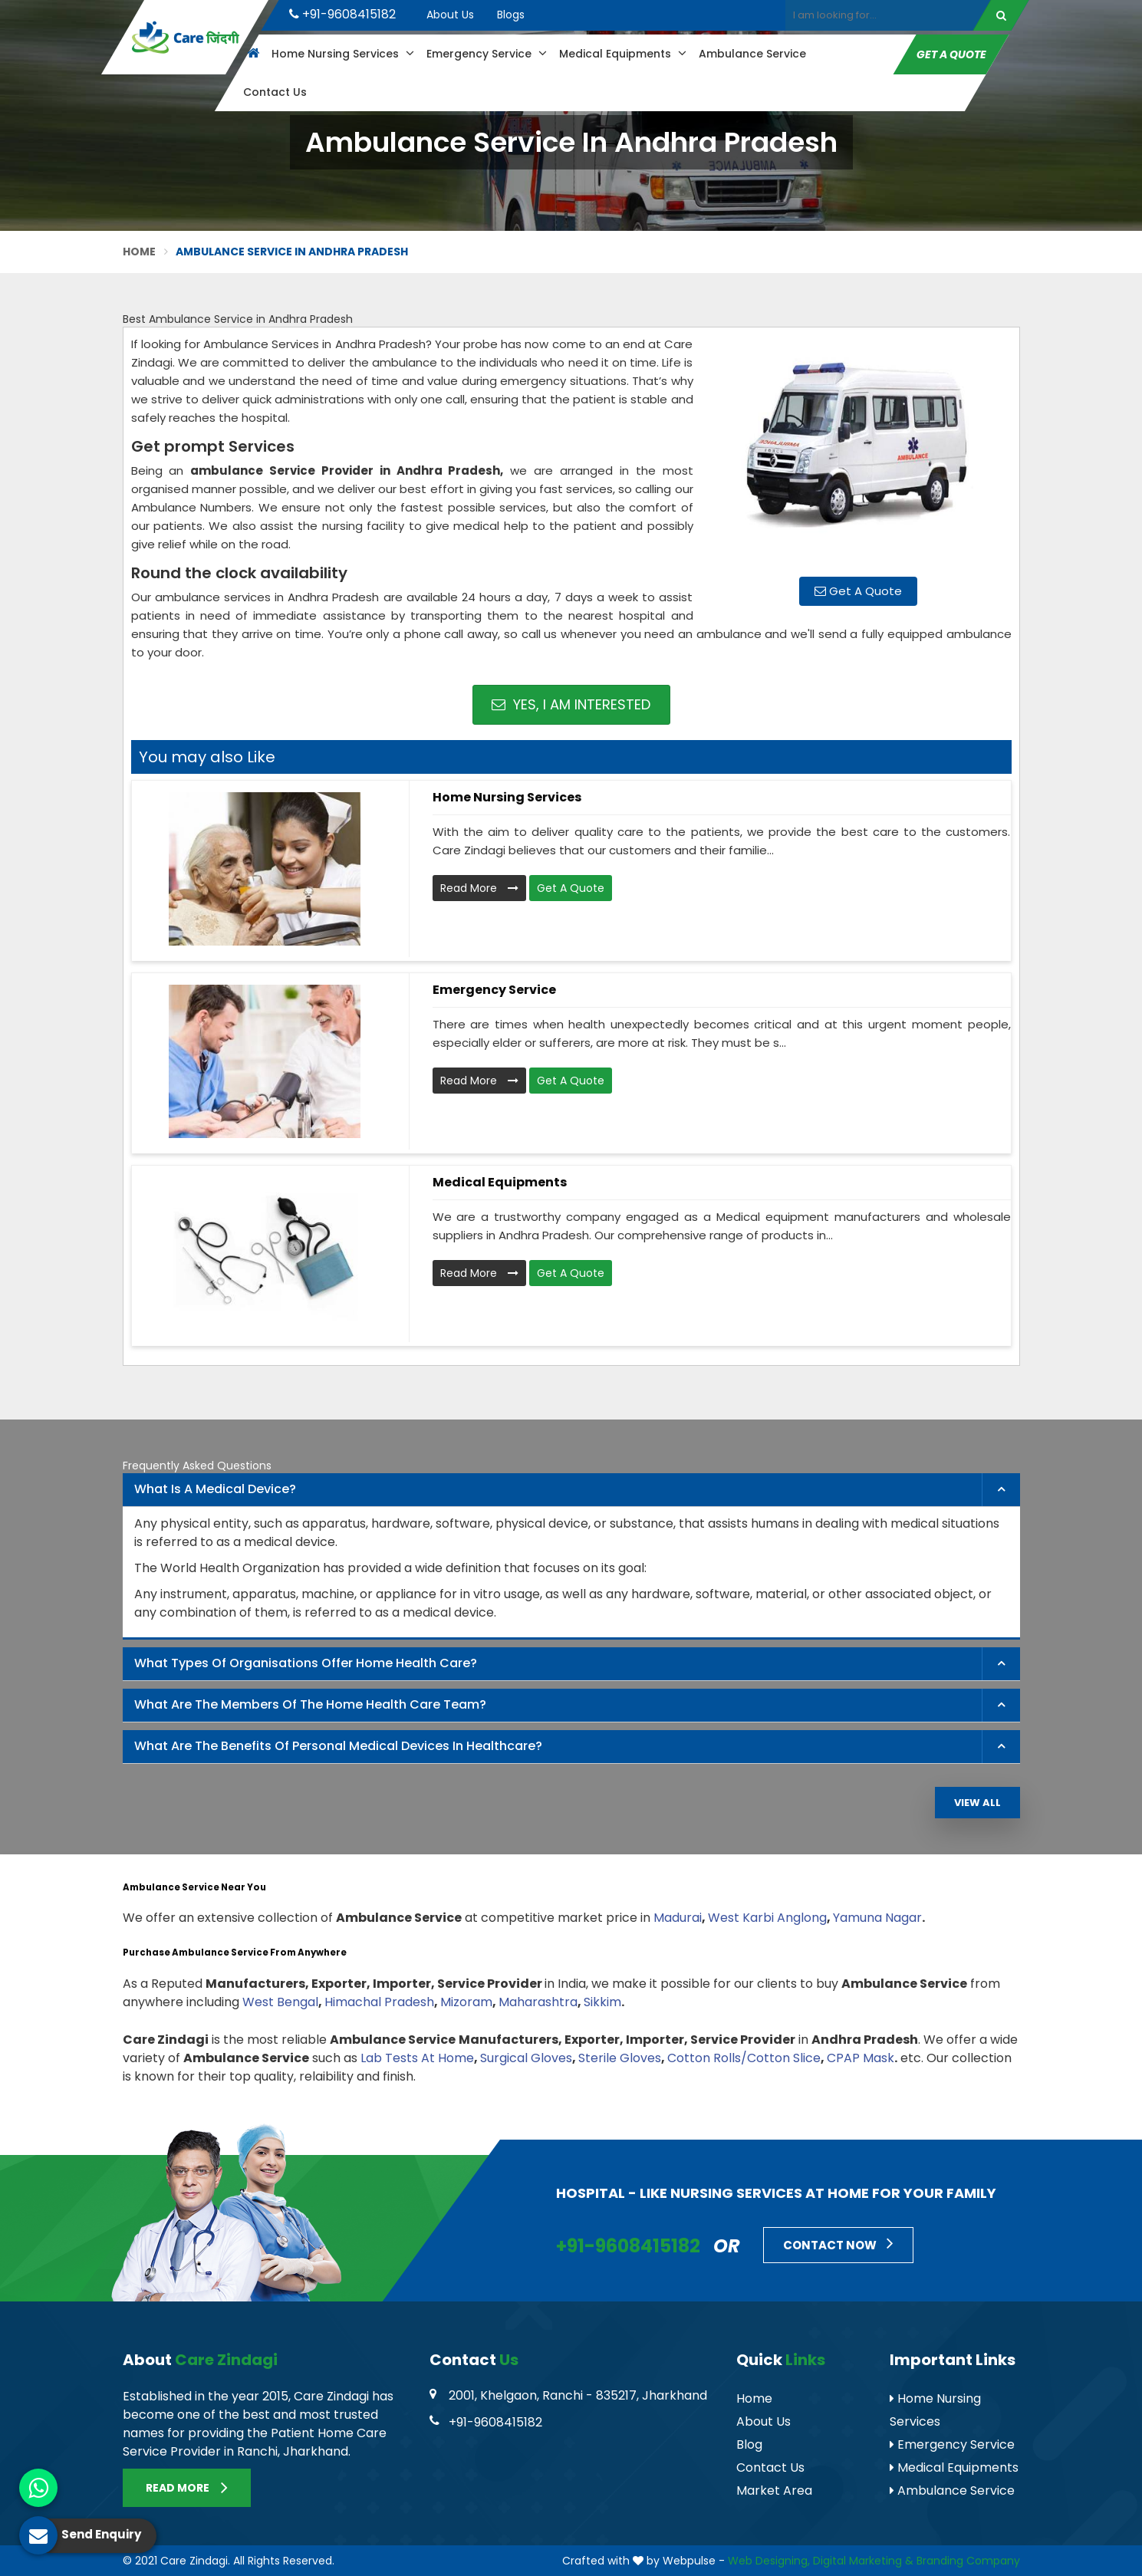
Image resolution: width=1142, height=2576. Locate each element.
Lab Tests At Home (417, 2058)
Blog (749, 2444)
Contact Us (274, 92)
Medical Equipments (622, 53)
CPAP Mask (860, 2058)
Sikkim (602, 2002)
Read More (479, 888)
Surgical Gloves (526, 2058)
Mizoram (466, 2002)
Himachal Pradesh (379, 2002)
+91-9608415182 (342, 14)
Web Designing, (769, 2560)
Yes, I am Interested (571, 704)
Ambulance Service (751, 53)
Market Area (774, 2490)
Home (139, 251)
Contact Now (838, 2243)
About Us (450, 14)
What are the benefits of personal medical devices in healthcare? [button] (338, 1746)
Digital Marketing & (863, 2560)
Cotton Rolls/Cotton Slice (744, 2058)
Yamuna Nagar (877, 1917)
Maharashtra (538, 2002)
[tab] (571, 1490)
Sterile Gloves (619, 2058)
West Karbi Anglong (767, 1917)
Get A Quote (951, 54)
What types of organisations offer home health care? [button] (305, 1663)
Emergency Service (486, 53)
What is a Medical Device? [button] (215, 1489)
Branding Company (968, 2560)
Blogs (511, 14)
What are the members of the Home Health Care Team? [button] (310, 1704)
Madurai (677, 1917)
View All (977, 1802)
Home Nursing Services (342, 53)
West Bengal (280, 2002)
